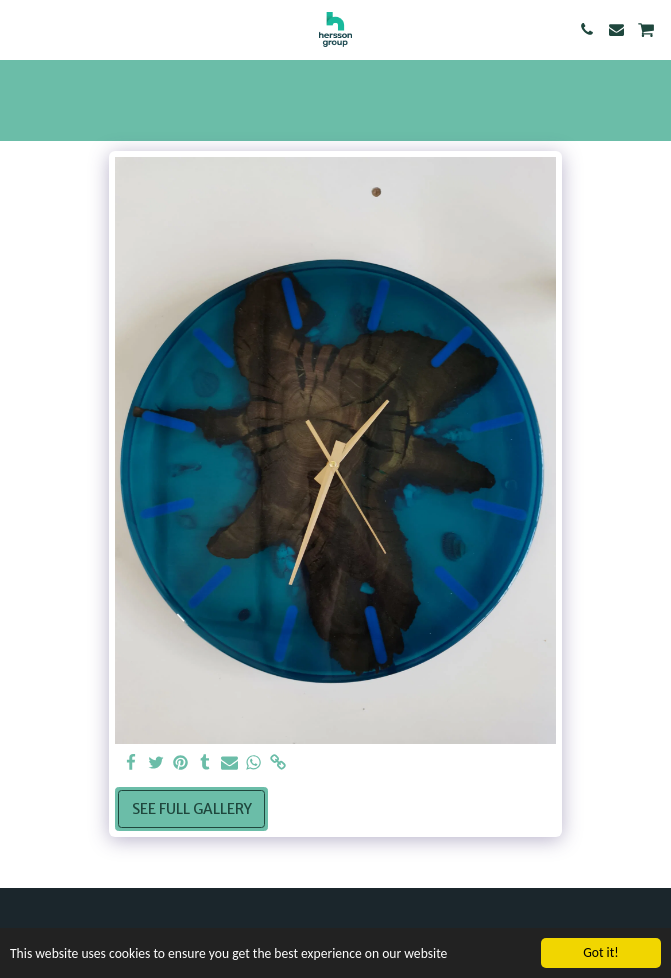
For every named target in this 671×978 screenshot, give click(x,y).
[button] (22, 28)
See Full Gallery (192, 809)
